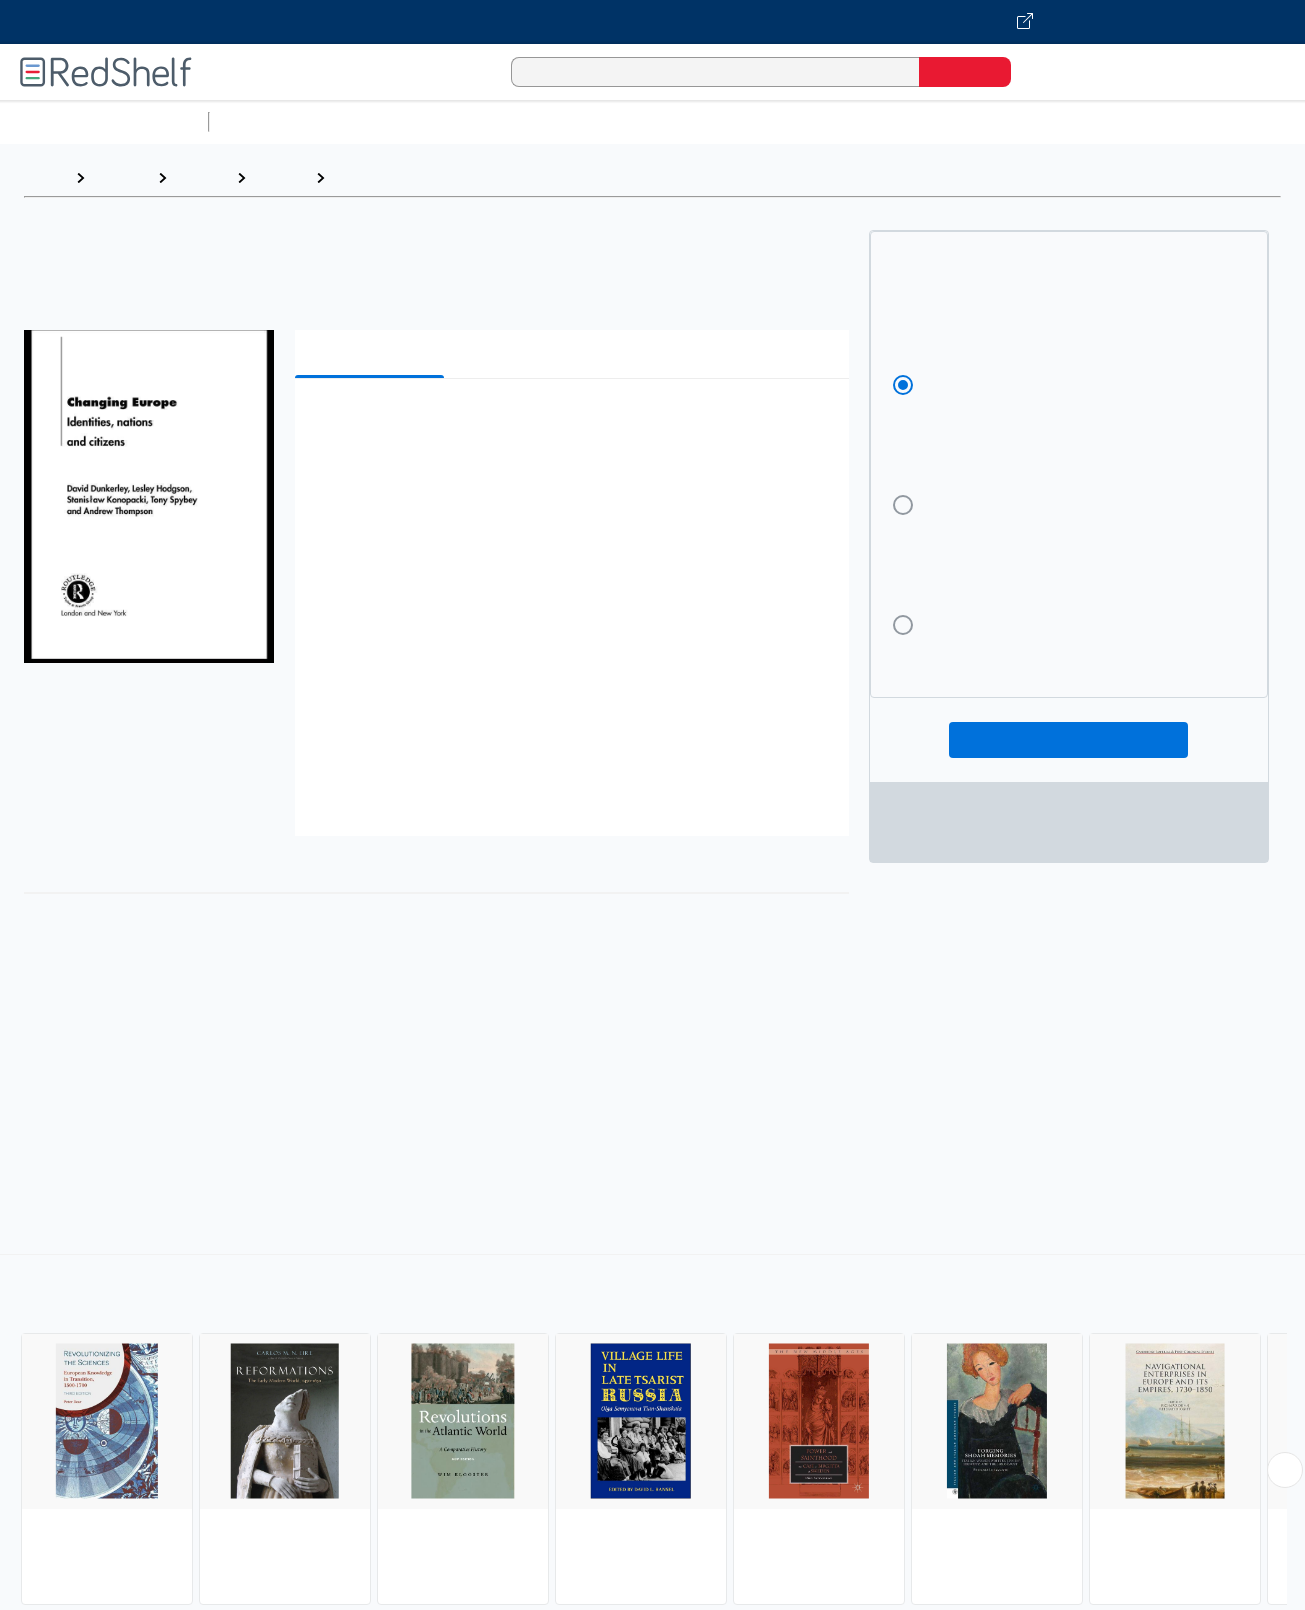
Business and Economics (776, 121)
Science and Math (392, 121)
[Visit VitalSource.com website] (652, 22)
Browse (121, 177)
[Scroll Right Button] (1285, 1470)
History (201, 177)
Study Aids (270, 121)
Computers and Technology (571, 121)
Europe (361, 177)
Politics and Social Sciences (985, 121)
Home (45, 177)
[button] (575, 424)
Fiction (1130, 121)
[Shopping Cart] (1054, 71)
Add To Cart (1068, 740)
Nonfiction (1211, 121)
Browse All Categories (104, 121)
